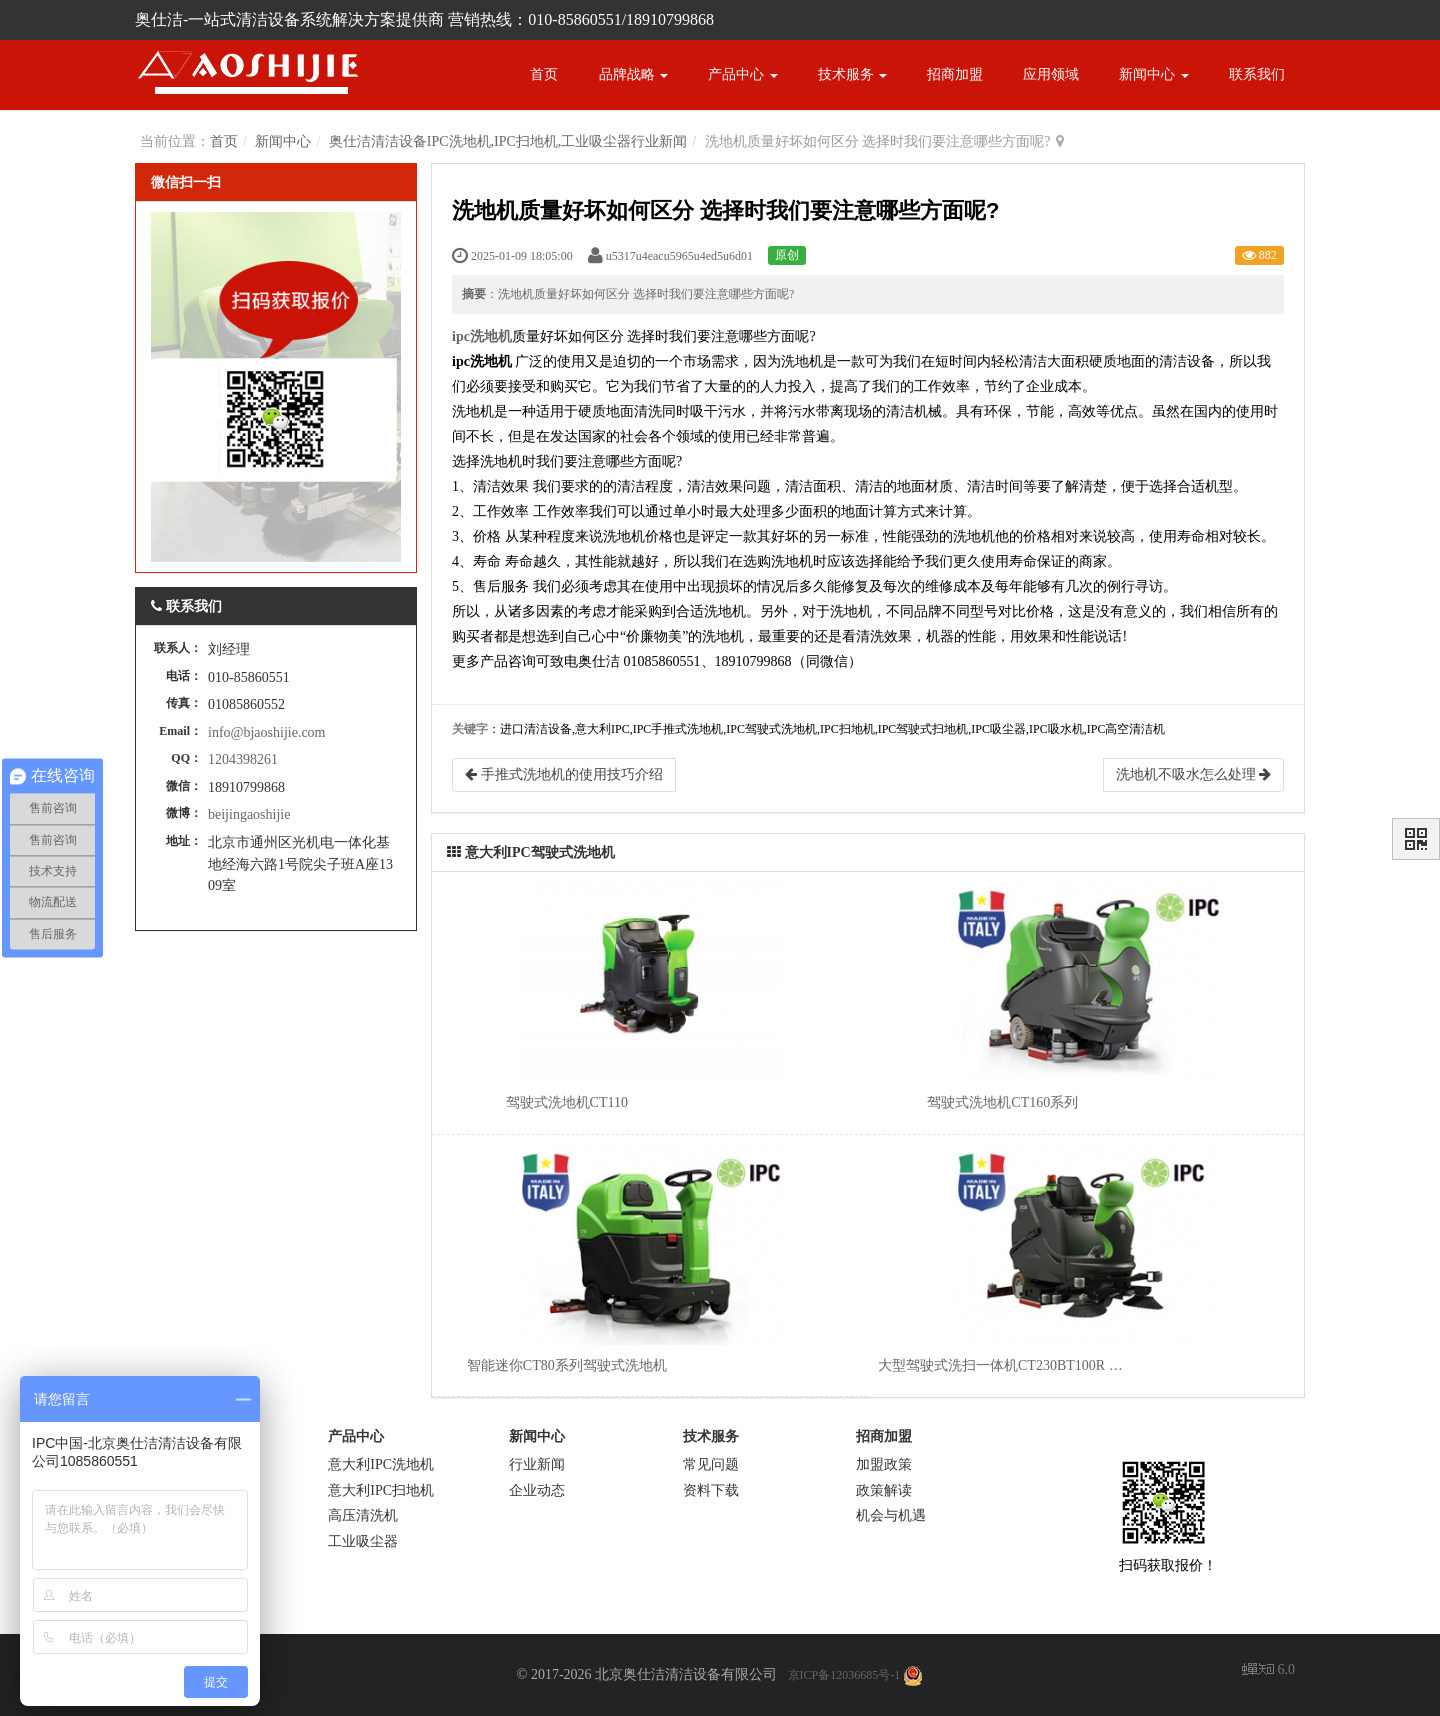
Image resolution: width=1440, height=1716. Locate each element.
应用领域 (1051, 74)
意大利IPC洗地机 (381, 1464)
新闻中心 (1154, 74)
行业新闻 (537, 1464)
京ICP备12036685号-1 (844, 1675)
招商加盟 (955, 74)
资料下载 (711, 1489)
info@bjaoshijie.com (266, 732)
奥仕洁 (599, 661)
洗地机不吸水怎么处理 (1194, 774)
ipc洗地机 (482, 336)
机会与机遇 (891, 1515)
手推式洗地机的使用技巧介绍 (564, 774)
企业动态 (537, 1489)
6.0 (1268, 1671)
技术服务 (853, 74)
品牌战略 (634, 74)
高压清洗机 (363, 1515)
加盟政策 (884, 1464)
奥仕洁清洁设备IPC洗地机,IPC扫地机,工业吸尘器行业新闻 (508, 141)
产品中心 (743, 74)
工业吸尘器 (363, 1540)
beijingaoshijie (249, 814)
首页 (544, 74)
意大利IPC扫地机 (381, 1489)
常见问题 (711, 1464)
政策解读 (884, 1489)
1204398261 (243, 759)
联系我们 (1257, 74)
